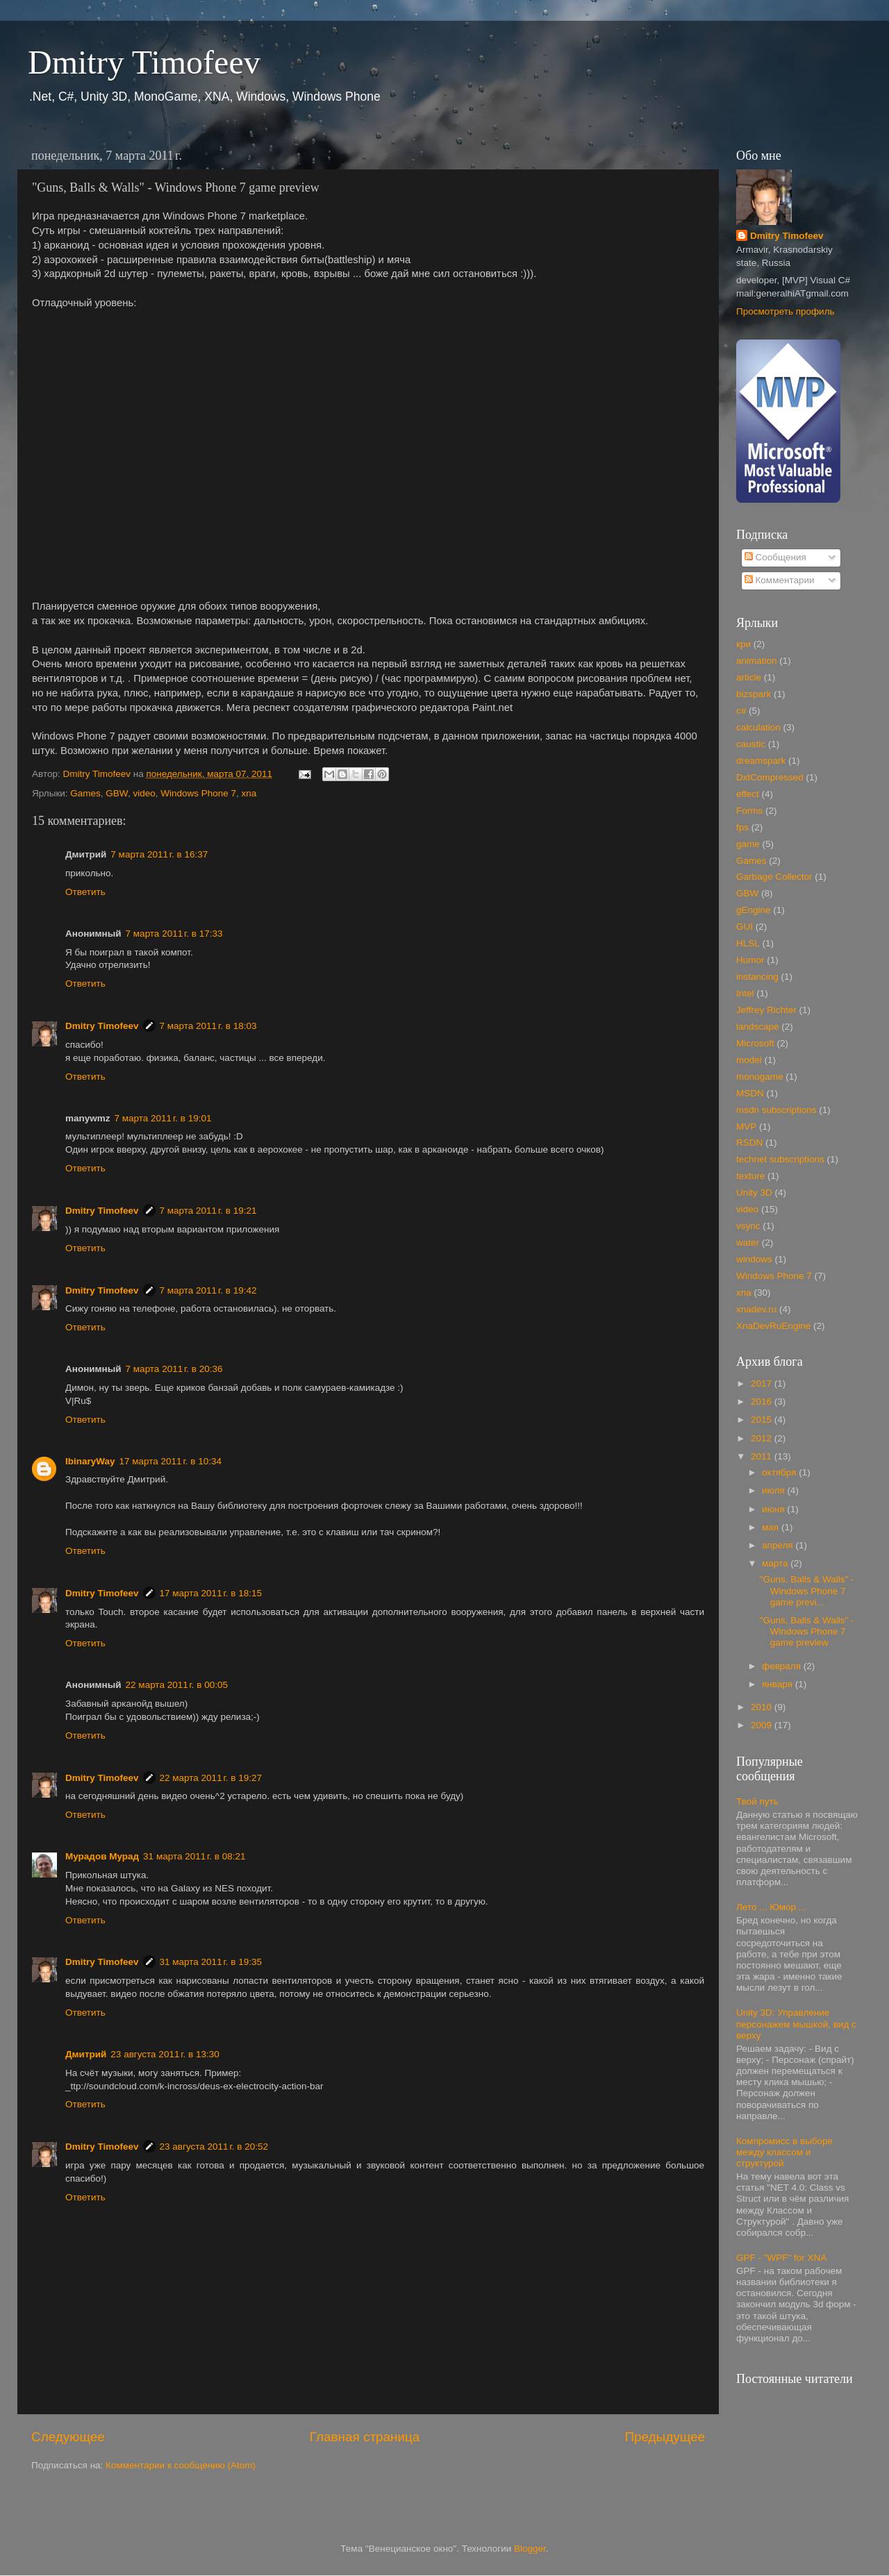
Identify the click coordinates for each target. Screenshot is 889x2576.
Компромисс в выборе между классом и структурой (784, 2152)
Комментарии (780, 580)
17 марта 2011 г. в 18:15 (211, 1593)
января (778, 1684)
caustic (750, 744)
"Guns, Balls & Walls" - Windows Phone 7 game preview (807, 1631)
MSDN (750, 1093)
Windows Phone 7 (198, 793)
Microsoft (755, 1043)
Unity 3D (754, 1192)
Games (85, 793)
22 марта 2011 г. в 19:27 (211, 1778)
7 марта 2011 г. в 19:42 (208, 1290)
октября (780, 1472)
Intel (745, 993)
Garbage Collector (774, 876)
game (748, 844)
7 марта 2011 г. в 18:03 (208, 1026)
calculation (758, 727)
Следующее (68, 2436)
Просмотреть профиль (785, 311)
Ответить (85, 892)
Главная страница (365, 2436)
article (748, 677)
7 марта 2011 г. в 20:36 (174, 1369)
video (144, 793)
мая (771, 1527)
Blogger (530, 2548)
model (749, 1060)
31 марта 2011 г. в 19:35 (211, 1962)
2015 (762, 1419)
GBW (117, 793)
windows (754, 1259)
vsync (748, 1226)
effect (747, 794)
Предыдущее (664, 2436)
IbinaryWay (90, 1461)
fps (742, 827)
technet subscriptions (780, 1159)
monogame (759, 1076)
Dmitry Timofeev (144, 62)
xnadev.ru (756, 1309)
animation (756, 660)
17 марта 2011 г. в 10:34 (170, 1461)
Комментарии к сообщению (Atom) (181, 2465)
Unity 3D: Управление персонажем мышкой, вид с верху (796, 2023)
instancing (757, 976)
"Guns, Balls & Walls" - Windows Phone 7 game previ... (807, 1590)
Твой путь (757, 1801)
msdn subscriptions (776, 1110)
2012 (762, 1438)
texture (750, 1176)
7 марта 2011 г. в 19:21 (208, 1210)
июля (774, 1490)
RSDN (749, 1142)
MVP (746, 1126)
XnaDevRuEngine (773, 1326)
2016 (762, 1401)
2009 (762, 1725)
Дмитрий (85, 2054)
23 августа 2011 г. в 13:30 (164, 2054)
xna (249, 793)
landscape (757, 1026)
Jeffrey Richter (766, 1010)
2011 (762, 1456)
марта (776, 1563)
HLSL (748, 943)
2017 (762, 1383)
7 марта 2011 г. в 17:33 (174, 933)
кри (743, 644)
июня (774, 1509)
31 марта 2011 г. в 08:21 (194, 1856)
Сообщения (775, 557)
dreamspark (761, 760)
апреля (778, 1545)
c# (741, 710)
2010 (762, 1707)
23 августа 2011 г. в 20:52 (214, 2146)
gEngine (753, 910)
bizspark (753, 694)
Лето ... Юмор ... (771, 1907)
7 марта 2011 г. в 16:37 (159, 854)
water (747, 1242)
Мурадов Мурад (102, 1856)
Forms (749, 810)
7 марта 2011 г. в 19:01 (163, 1118)
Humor (750, 960)
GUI (744, 926)
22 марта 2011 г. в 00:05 (177, 1685)
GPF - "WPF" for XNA (781, 2257)
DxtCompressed (770, 777)
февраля (783, 1666)
